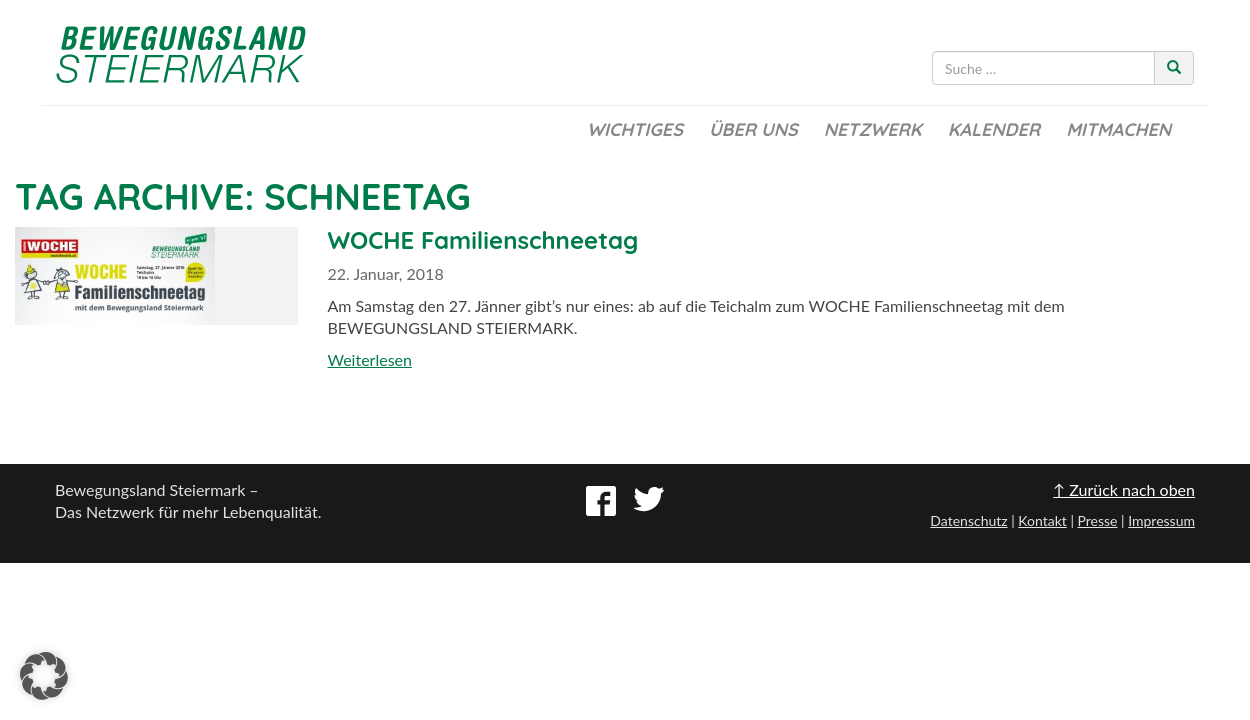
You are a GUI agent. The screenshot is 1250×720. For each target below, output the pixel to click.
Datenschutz (968, 520)
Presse (1097, 520)
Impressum (1161, 520)
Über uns (753, 129)
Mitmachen (1118, 129)
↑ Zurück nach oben (1124, 489)
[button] (44, 676)
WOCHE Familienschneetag (483, 240)
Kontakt (1042, 520)
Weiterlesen (370, 359)
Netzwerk (873, 129)
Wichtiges (635, 129)
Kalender (994, 129)
